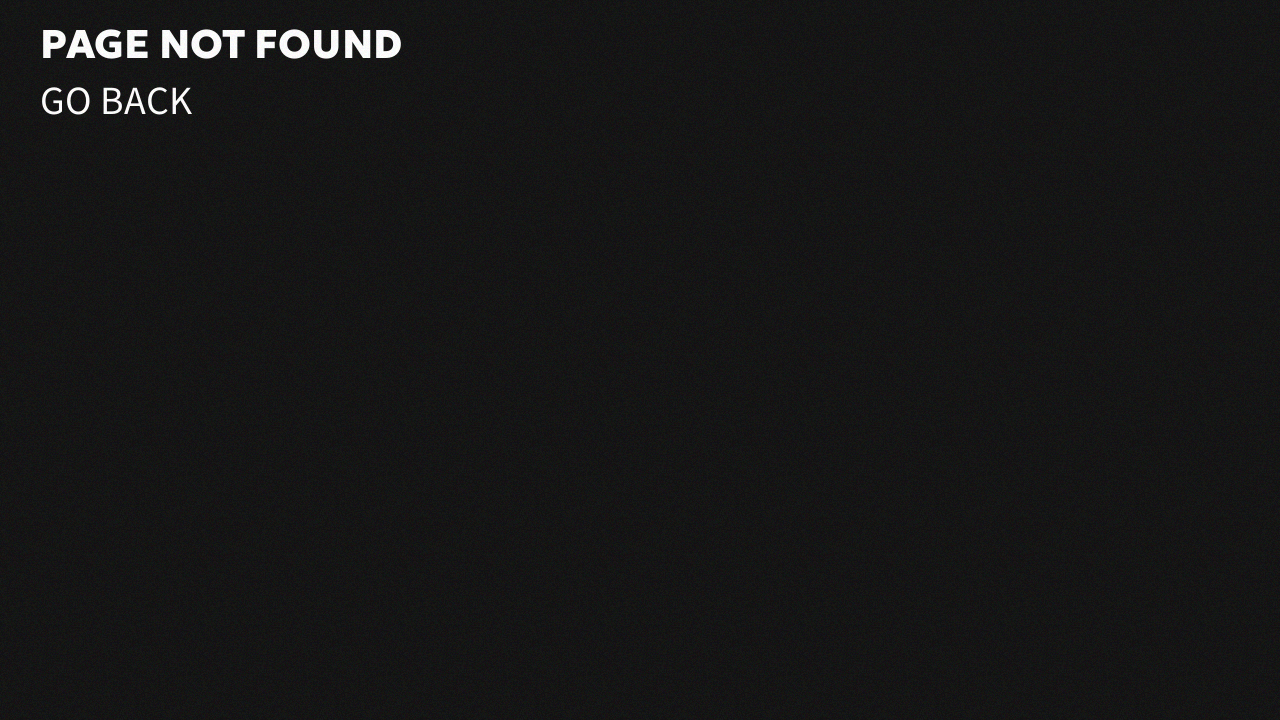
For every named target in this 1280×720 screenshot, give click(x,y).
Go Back (116, 101)
